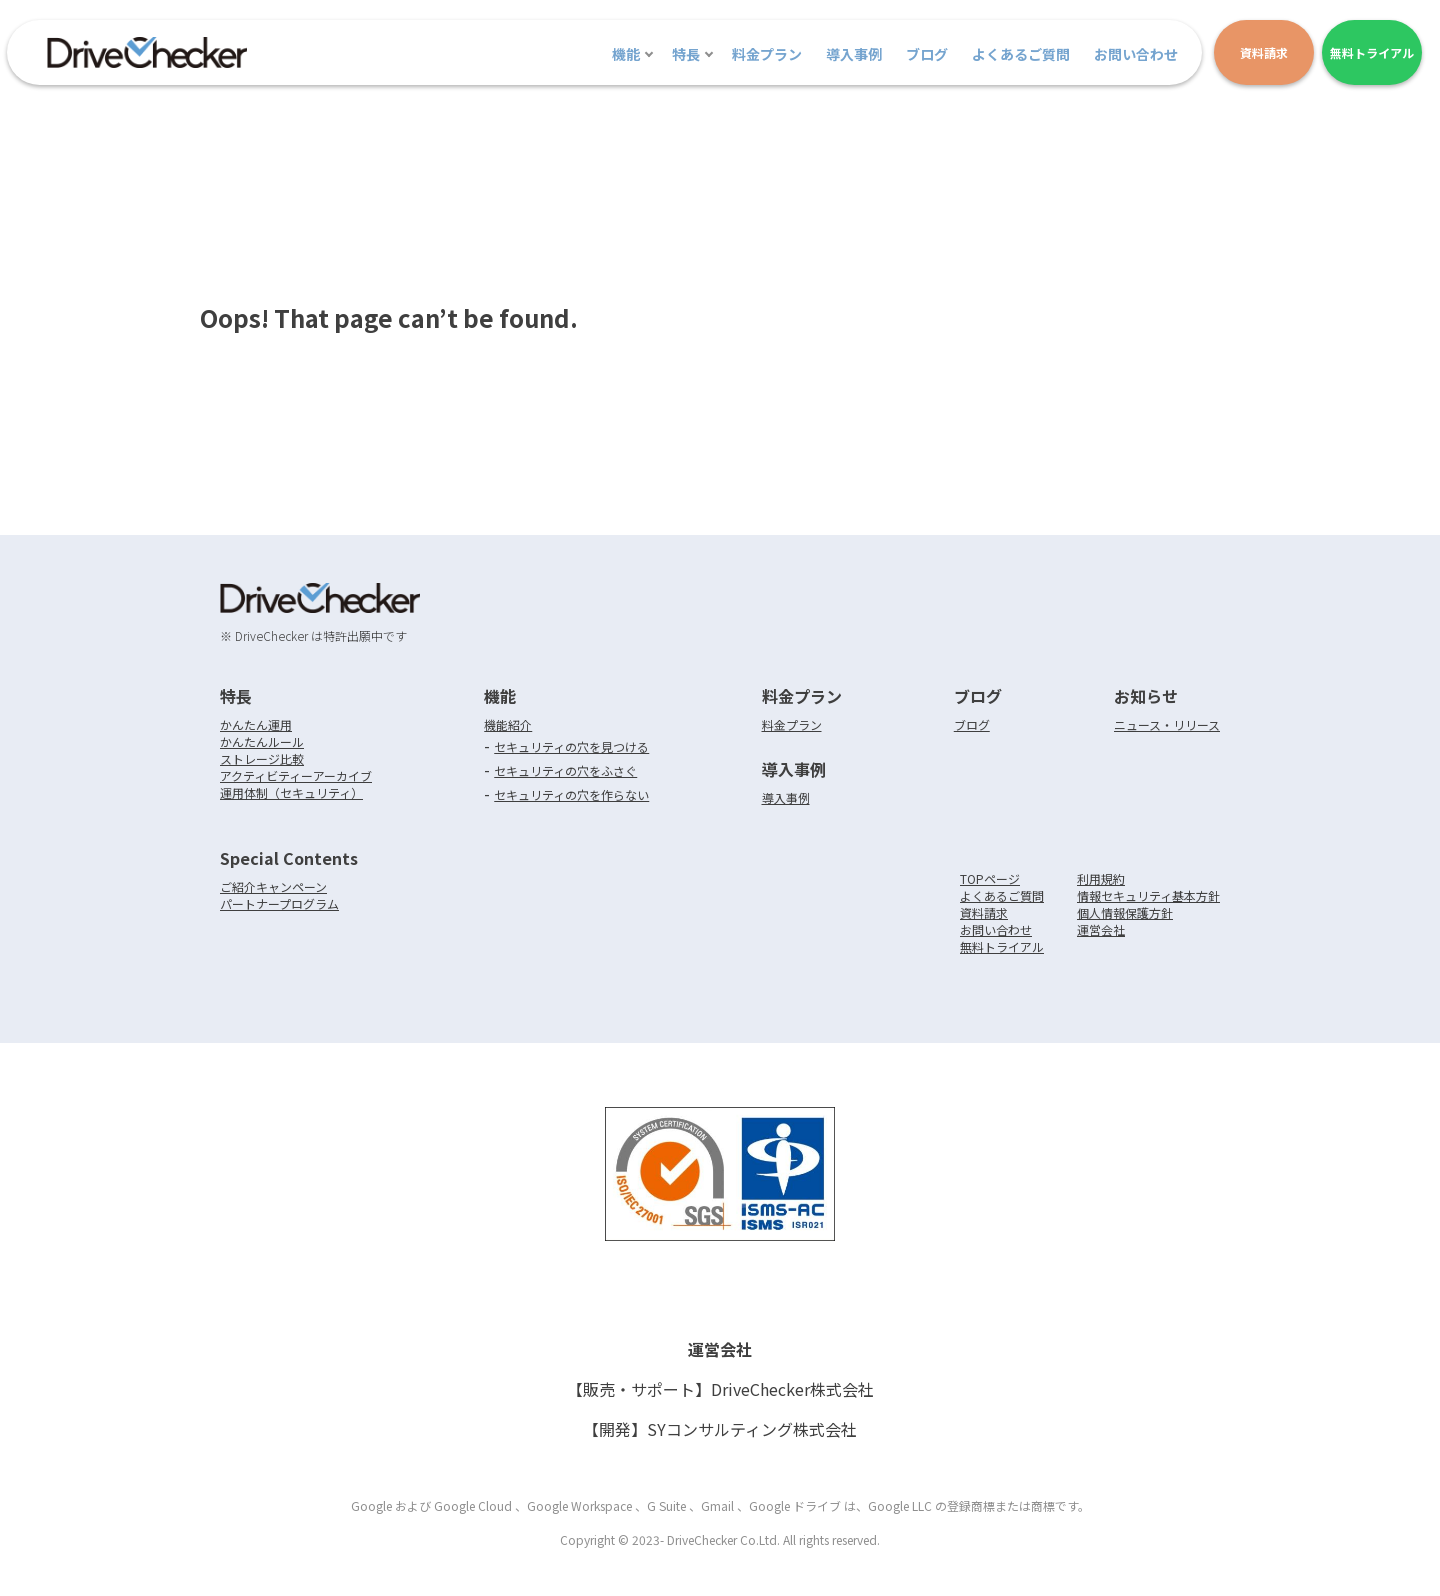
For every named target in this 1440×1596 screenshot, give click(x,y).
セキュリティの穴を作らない (571, 794)
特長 (686, 54)
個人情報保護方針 (1125, 912)
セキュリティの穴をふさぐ (565, 770)
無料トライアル (1002, 946)
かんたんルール (262, 741)
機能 (626, 54)
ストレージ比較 (262, 758)
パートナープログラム (279, 903)
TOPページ (990, 878)
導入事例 (854, 54)
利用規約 (1101, 878)
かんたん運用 (256, 724)
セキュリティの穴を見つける (571, 746)
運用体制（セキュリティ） (291, 792)
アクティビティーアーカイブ (296, 775)
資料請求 (984, 912)
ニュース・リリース (1167, 724)
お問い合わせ (1136, 54)
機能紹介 (508, 724)
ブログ (927, 54)
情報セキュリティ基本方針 (1148, 895)
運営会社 (1101, 929)
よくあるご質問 (1021, 54)
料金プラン (767, 54)
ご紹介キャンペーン (273, 886)
